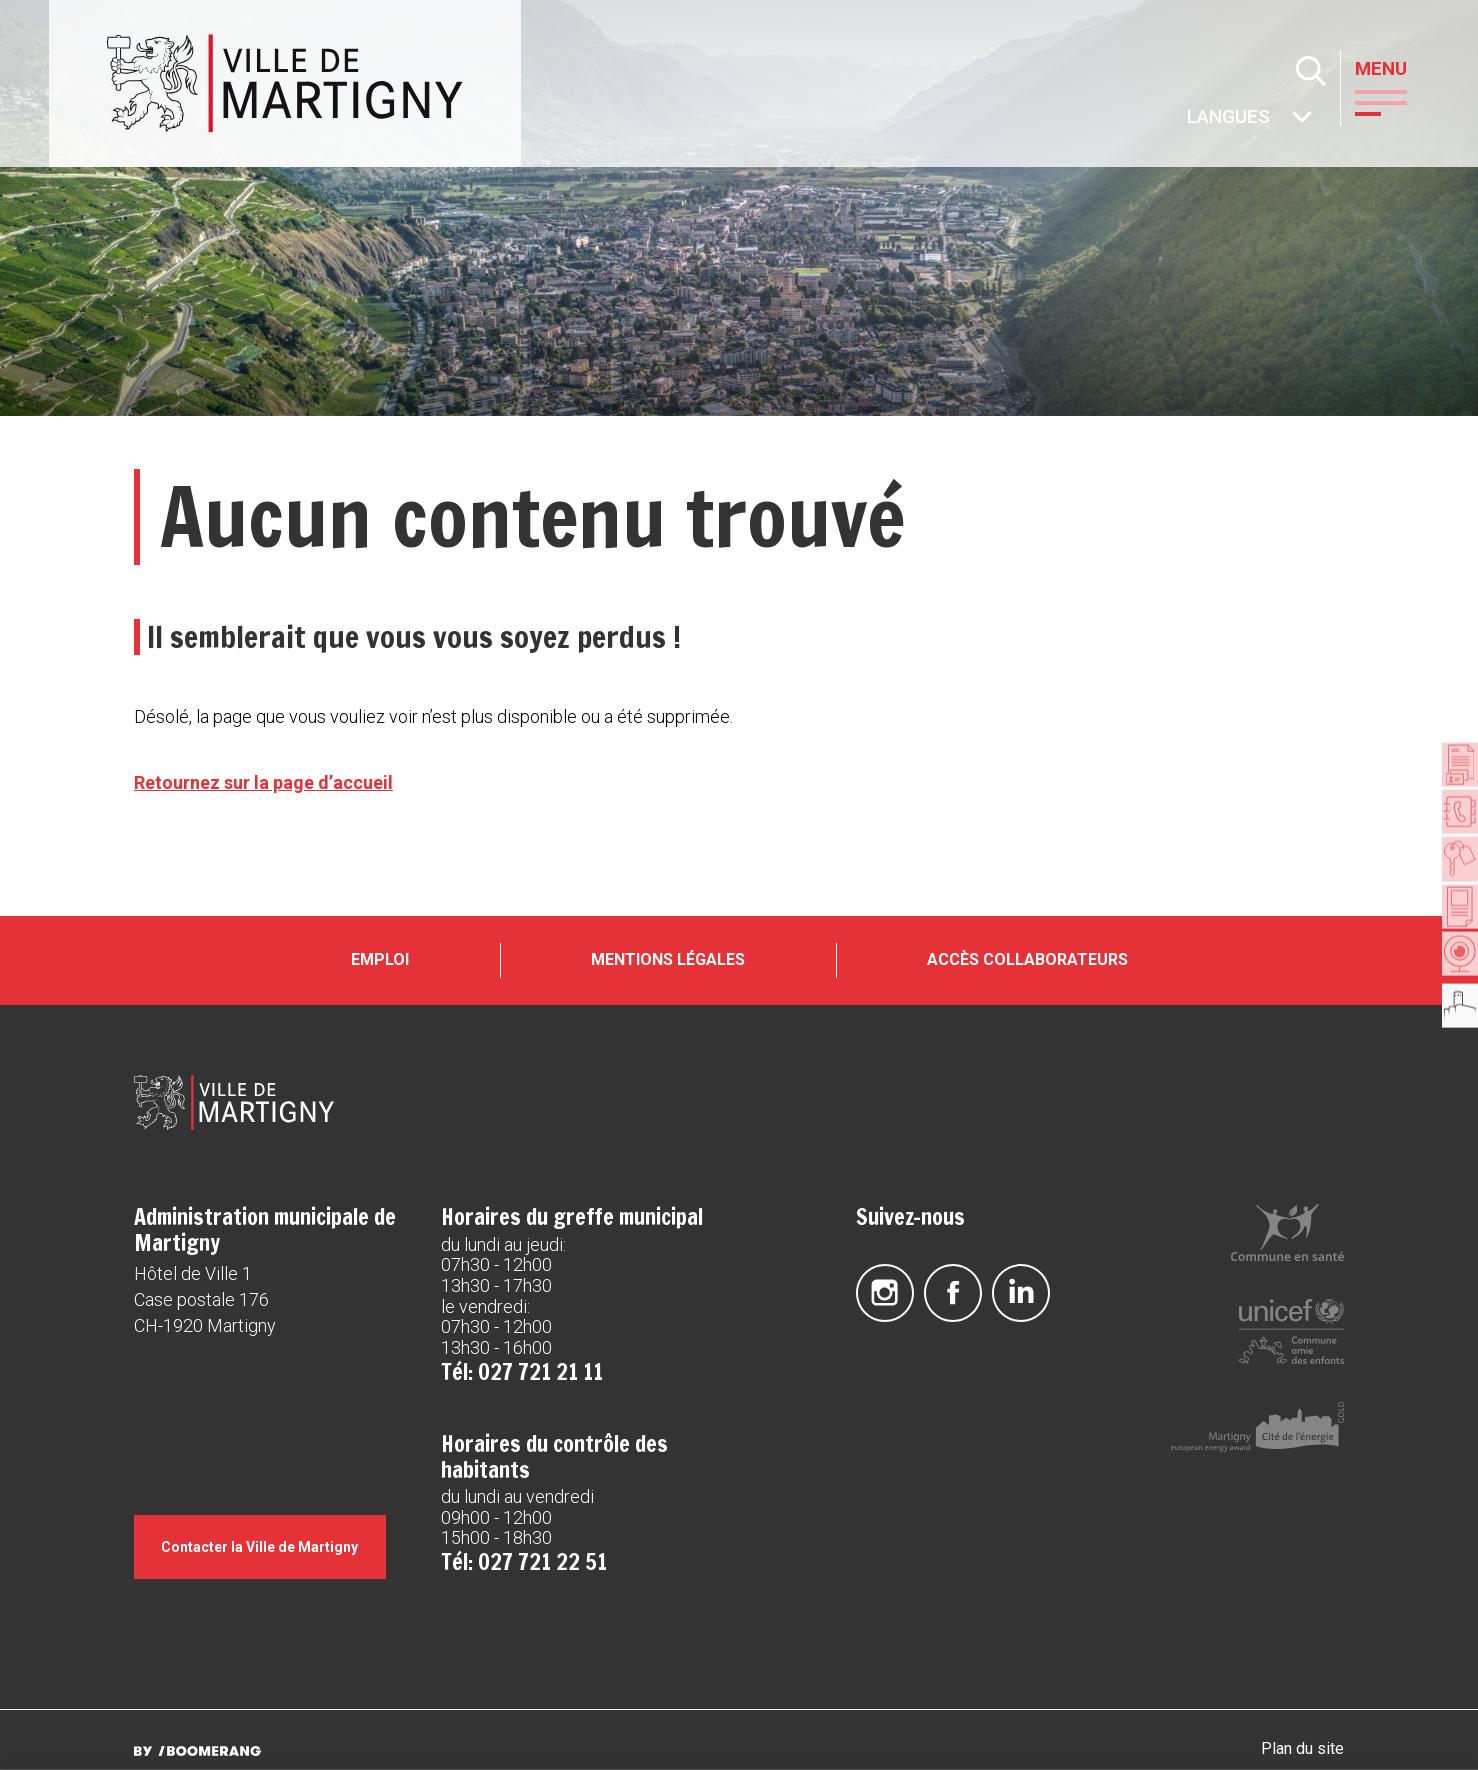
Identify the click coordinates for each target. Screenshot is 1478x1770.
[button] (1398, 101)
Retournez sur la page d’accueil (263, 782)
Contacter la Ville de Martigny (270, 1577)
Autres (1188, 118)
